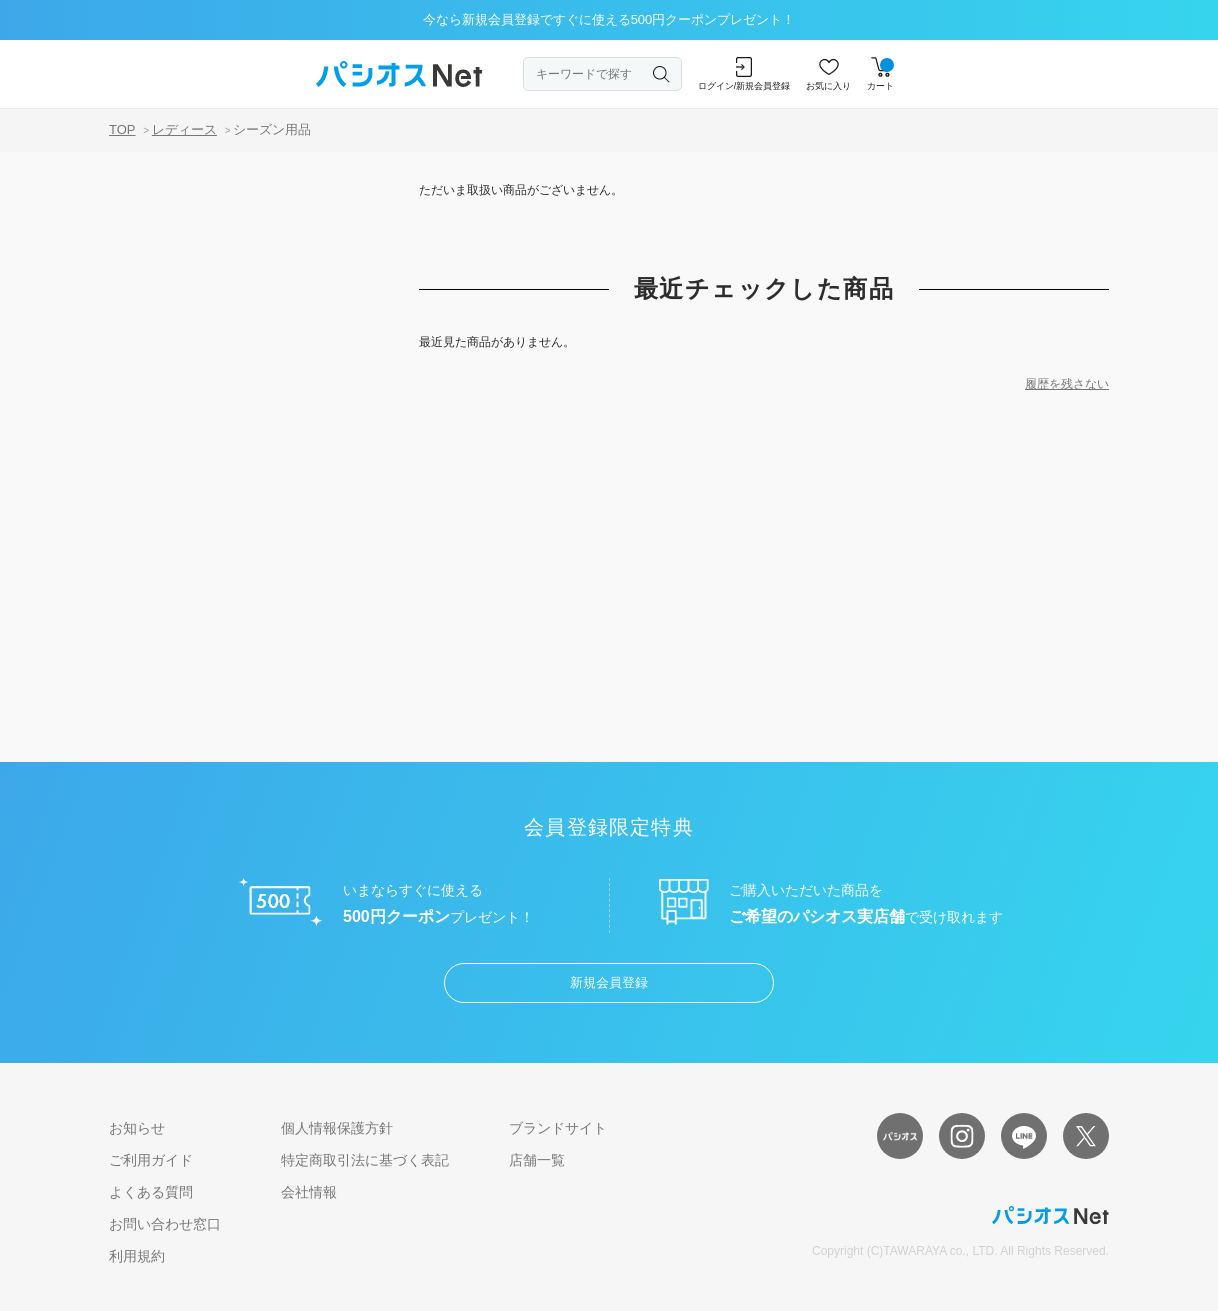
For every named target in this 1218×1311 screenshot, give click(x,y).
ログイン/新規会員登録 (744, 74)
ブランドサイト (558, 1128)
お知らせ (137, 1128)
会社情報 (309, 1192)
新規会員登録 (609, 982)
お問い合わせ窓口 (165, 1224)
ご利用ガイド (151, 1160)
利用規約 (137, 1256)
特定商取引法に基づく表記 (365, 1160)
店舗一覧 (537, 1160)
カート (880, 74)
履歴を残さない (1067, 384)
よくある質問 (151, 1192)
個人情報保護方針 (337, 1128)
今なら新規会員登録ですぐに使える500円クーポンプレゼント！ (609, 19)
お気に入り (828, 74)
